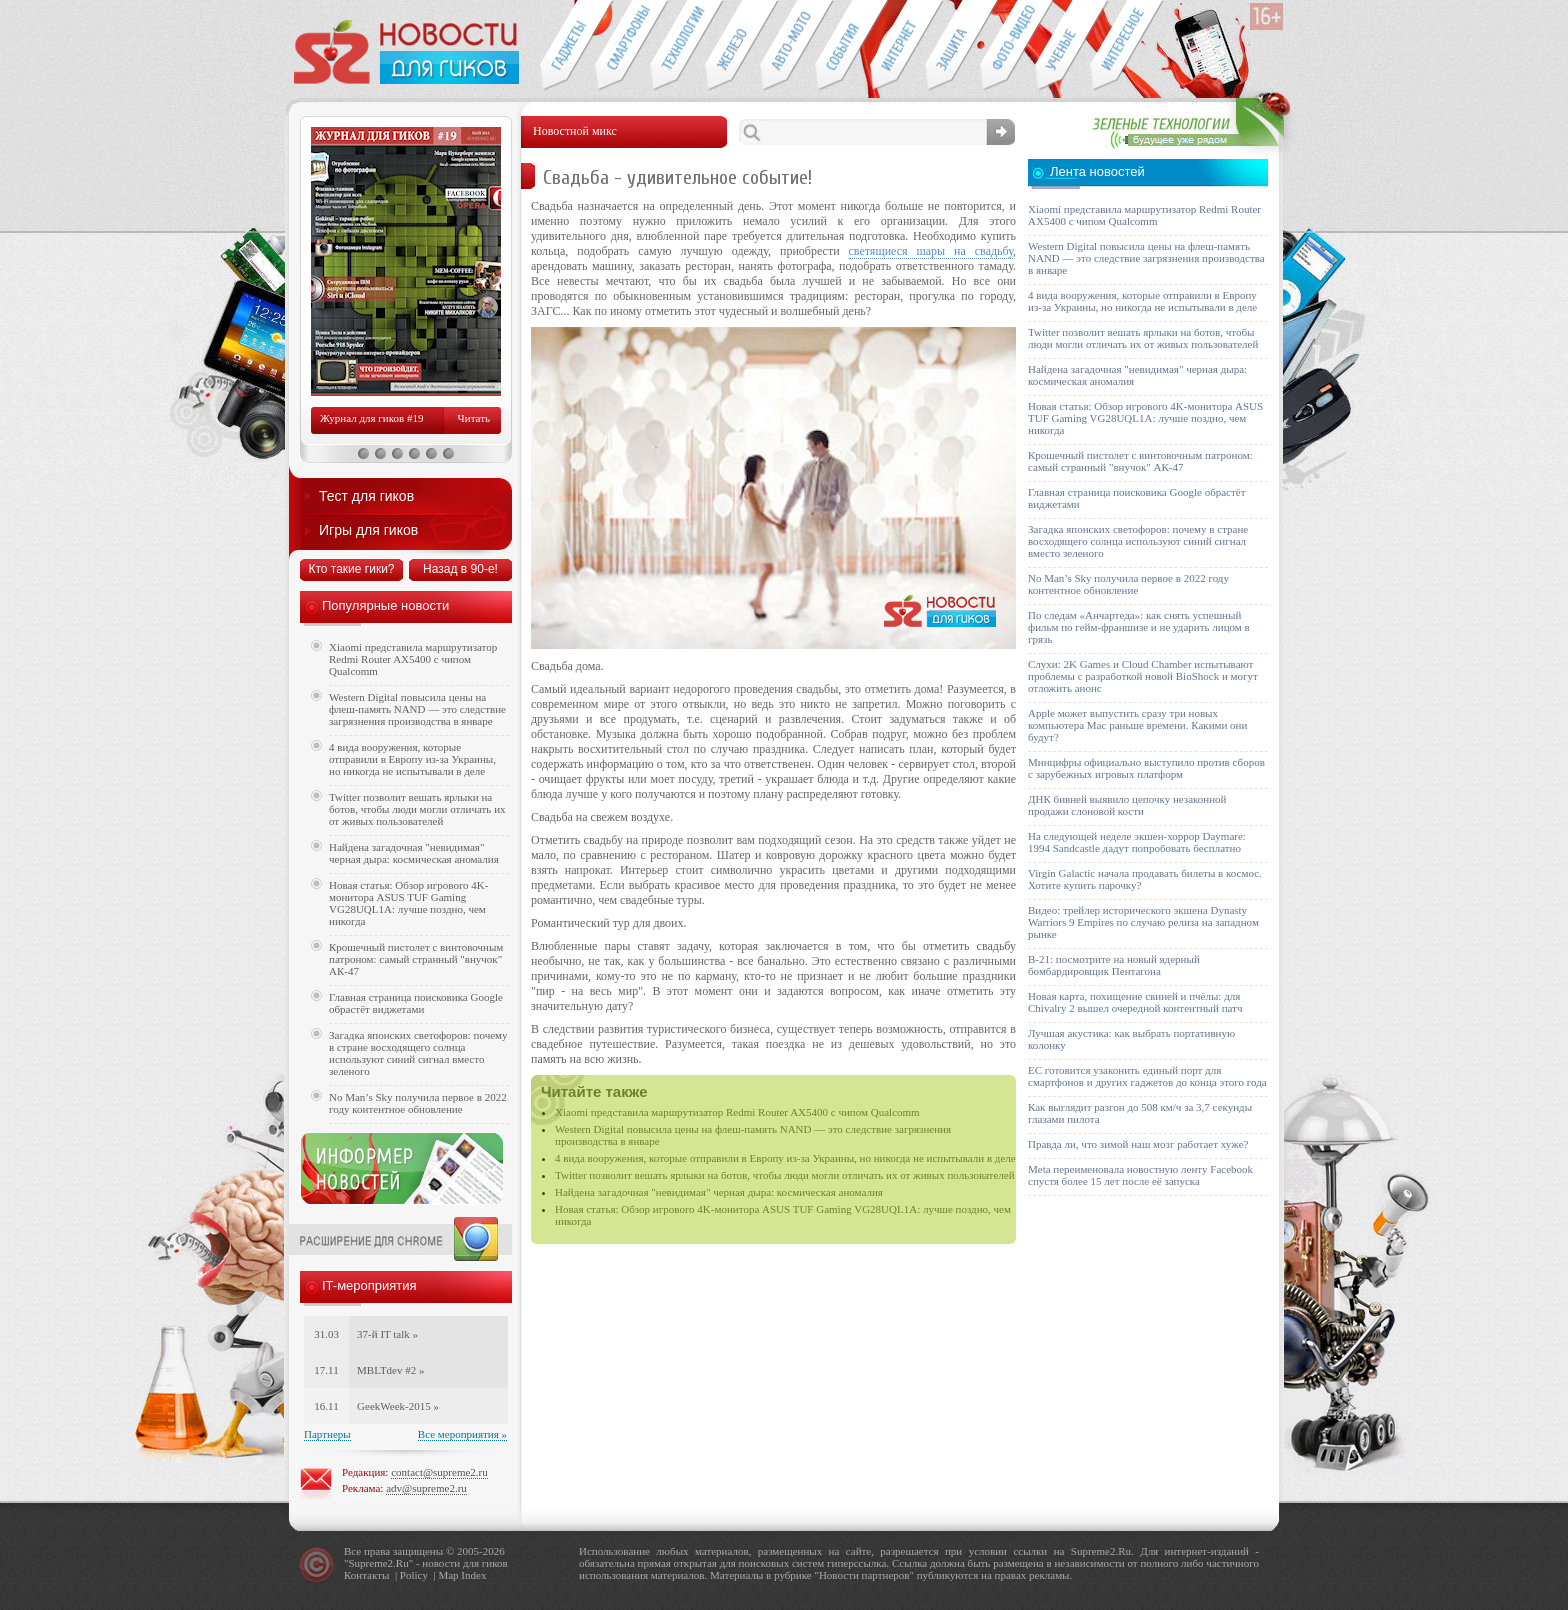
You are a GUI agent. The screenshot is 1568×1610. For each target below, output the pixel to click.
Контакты (366, 1575)
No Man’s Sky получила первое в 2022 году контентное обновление (418, 1103)
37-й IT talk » (387, 1334)
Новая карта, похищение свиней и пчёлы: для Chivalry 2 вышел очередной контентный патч (1135, 1002)
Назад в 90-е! (460, 569)
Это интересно (1127, 46)
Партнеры (327, 1434)
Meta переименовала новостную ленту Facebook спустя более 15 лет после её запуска (1140, 1175)
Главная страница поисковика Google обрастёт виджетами (416, 1003)
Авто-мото (787, 46)
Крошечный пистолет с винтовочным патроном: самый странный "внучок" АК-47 (416, 959)
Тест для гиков (366, 496)
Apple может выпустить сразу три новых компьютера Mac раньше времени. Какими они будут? (1137, 725)
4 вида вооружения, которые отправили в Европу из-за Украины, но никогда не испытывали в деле (785, 1158)
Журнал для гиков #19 (371, 418)
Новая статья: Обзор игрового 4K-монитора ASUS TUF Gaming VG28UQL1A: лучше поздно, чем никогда (408, 903)
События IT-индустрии (842, 46)
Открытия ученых (1062, 46)
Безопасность (952, 46)
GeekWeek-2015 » (398, 1406)
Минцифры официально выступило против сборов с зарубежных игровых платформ (1146, 768)
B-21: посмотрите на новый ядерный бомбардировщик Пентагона (1114, 965)
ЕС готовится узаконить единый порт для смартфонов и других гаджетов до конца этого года (1147, 1076)
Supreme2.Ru (379, 1563)
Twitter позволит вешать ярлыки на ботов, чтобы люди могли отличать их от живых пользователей (785, 1175)
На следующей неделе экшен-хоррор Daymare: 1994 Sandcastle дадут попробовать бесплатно (1137, 842)
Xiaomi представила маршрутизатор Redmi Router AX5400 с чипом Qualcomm (737, 1112)
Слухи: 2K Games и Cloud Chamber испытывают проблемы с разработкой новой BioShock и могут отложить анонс (1143, 676)
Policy (414, 1575)
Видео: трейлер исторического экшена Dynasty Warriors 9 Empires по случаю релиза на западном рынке (1143, 922)
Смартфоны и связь (622, 46)
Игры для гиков (368, 530)
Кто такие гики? (351, 569)
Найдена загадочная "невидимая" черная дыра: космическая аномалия (719, 1192)
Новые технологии (677, 46)
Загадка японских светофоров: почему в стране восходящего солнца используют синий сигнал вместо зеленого (418, 1053)
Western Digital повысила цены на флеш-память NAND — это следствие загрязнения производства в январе (417, 709)
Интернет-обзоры (897, 46)
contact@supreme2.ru (439, 1472)
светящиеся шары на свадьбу (931, 251)
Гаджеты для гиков (567, 46)
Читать (474, 418)
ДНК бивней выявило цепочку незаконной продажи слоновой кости (1127, 805)
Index (473, 1575)
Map (448, 1575)
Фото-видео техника (1007, 46)
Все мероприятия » (462, 1434)
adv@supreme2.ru (426, 1488)
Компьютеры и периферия (732, 46)
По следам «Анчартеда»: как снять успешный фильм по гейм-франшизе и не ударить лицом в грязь (1139, 627)
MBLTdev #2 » (390, 1370)
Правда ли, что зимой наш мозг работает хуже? (1138, 1144)
